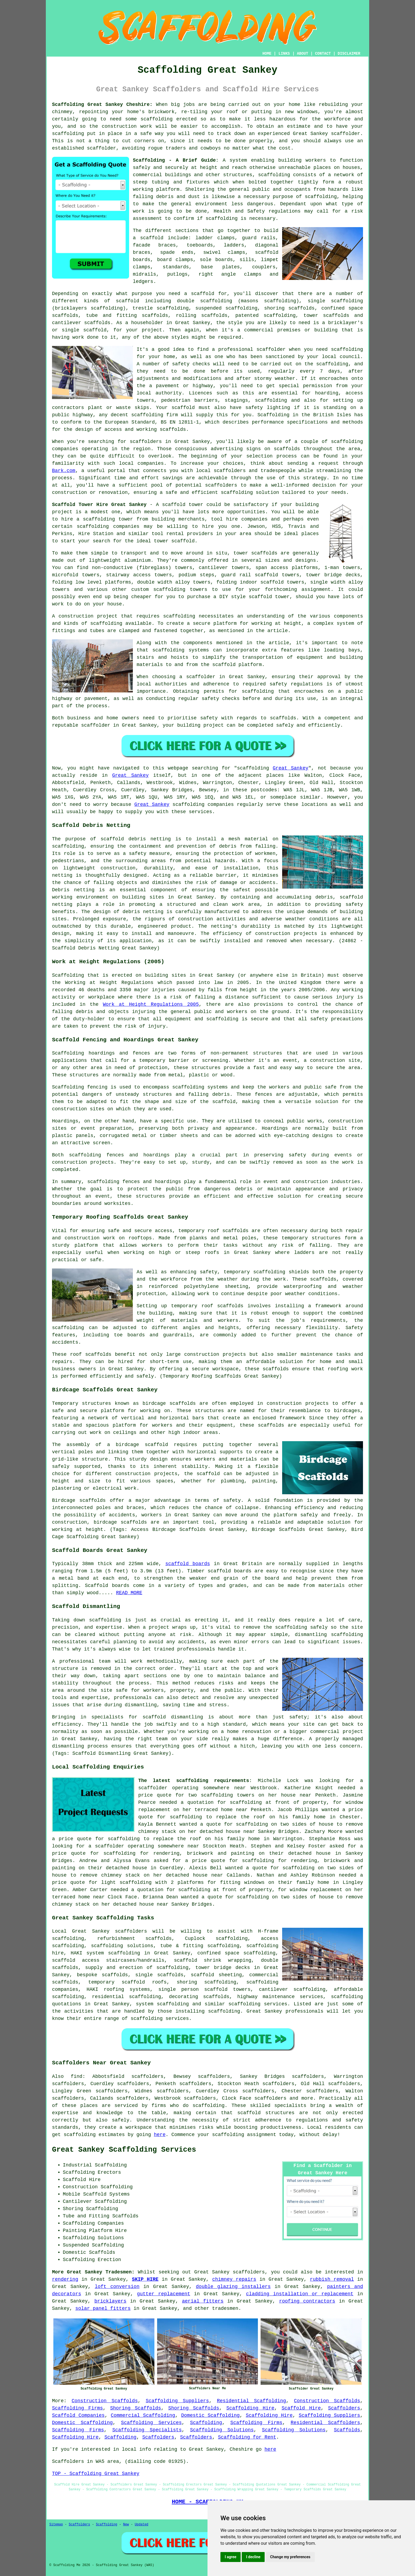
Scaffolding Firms (77, 2408)
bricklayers (110, 2301)
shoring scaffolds (289, 308)
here (159, 2134)
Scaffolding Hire (250, 2408)
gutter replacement (163, 2294)
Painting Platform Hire (95, 2230)
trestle (142, 308)
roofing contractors (307, 2301)
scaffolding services (160, 2018)
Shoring (73, 2208)
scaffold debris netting (136, 839)
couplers (263, 267)
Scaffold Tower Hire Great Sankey (99, 504)
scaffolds (235, 1230)
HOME (267, 53)
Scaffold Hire (301, 2408)
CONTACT (323, 53)
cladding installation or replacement (299, 2294)
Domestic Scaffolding (210, 2415)
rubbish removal (332, 2279)
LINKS (284, 53)
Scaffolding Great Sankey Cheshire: (102, 104)
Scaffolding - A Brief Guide (174, 160)
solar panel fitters (102, 2308)
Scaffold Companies (78, 2415)
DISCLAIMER (349, 53)
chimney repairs (234, 2279)
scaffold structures (266, 2113)
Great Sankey (290, 768)
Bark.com (63, 470)
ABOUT (302, 53)
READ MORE (129, 1593)
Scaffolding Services (151, 2422)
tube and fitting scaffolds (127, 315)
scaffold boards (187, 1563)
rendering (65, 2279)
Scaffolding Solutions (222, 2430)
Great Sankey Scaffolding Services (124, 2150)
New (126, 2524)
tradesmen (225, 2308)
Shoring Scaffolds (135, 2408)
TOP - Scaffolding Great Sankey (95, 2473)
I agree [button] (230, 2557)
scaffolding (157, 119)
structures (267, 1053)
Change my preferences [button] (290, 2557)
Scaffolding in (277, 415)
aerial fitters (202, 2301)
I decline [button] (253, 2557)
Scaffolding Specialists (147, 2430)
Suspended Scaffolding (93, 2245)
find (76, 2076)
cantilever (66, 322)
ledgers (143, 281)
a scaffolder (106, 1846)
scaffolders (221, 485)
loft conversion (117, 2286)
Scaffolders (344, 2408)
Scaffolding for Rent (247, 2437)
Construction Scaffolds (105, 2401)
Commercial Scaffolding (143, 2415)
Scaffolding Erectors (92, 2172)
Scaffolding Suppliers (177, 2401)
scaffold (208, 1473)
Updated (141, 2524)
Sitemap (56, 2524)
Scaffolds (347, 2430)
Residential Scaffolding (251, 2401)
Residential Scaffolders (325, 2422)
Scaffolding (206, 2422)
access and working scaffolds (145, 429)
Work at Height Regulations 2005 (151, 1004)
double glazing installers (233, 2286)
